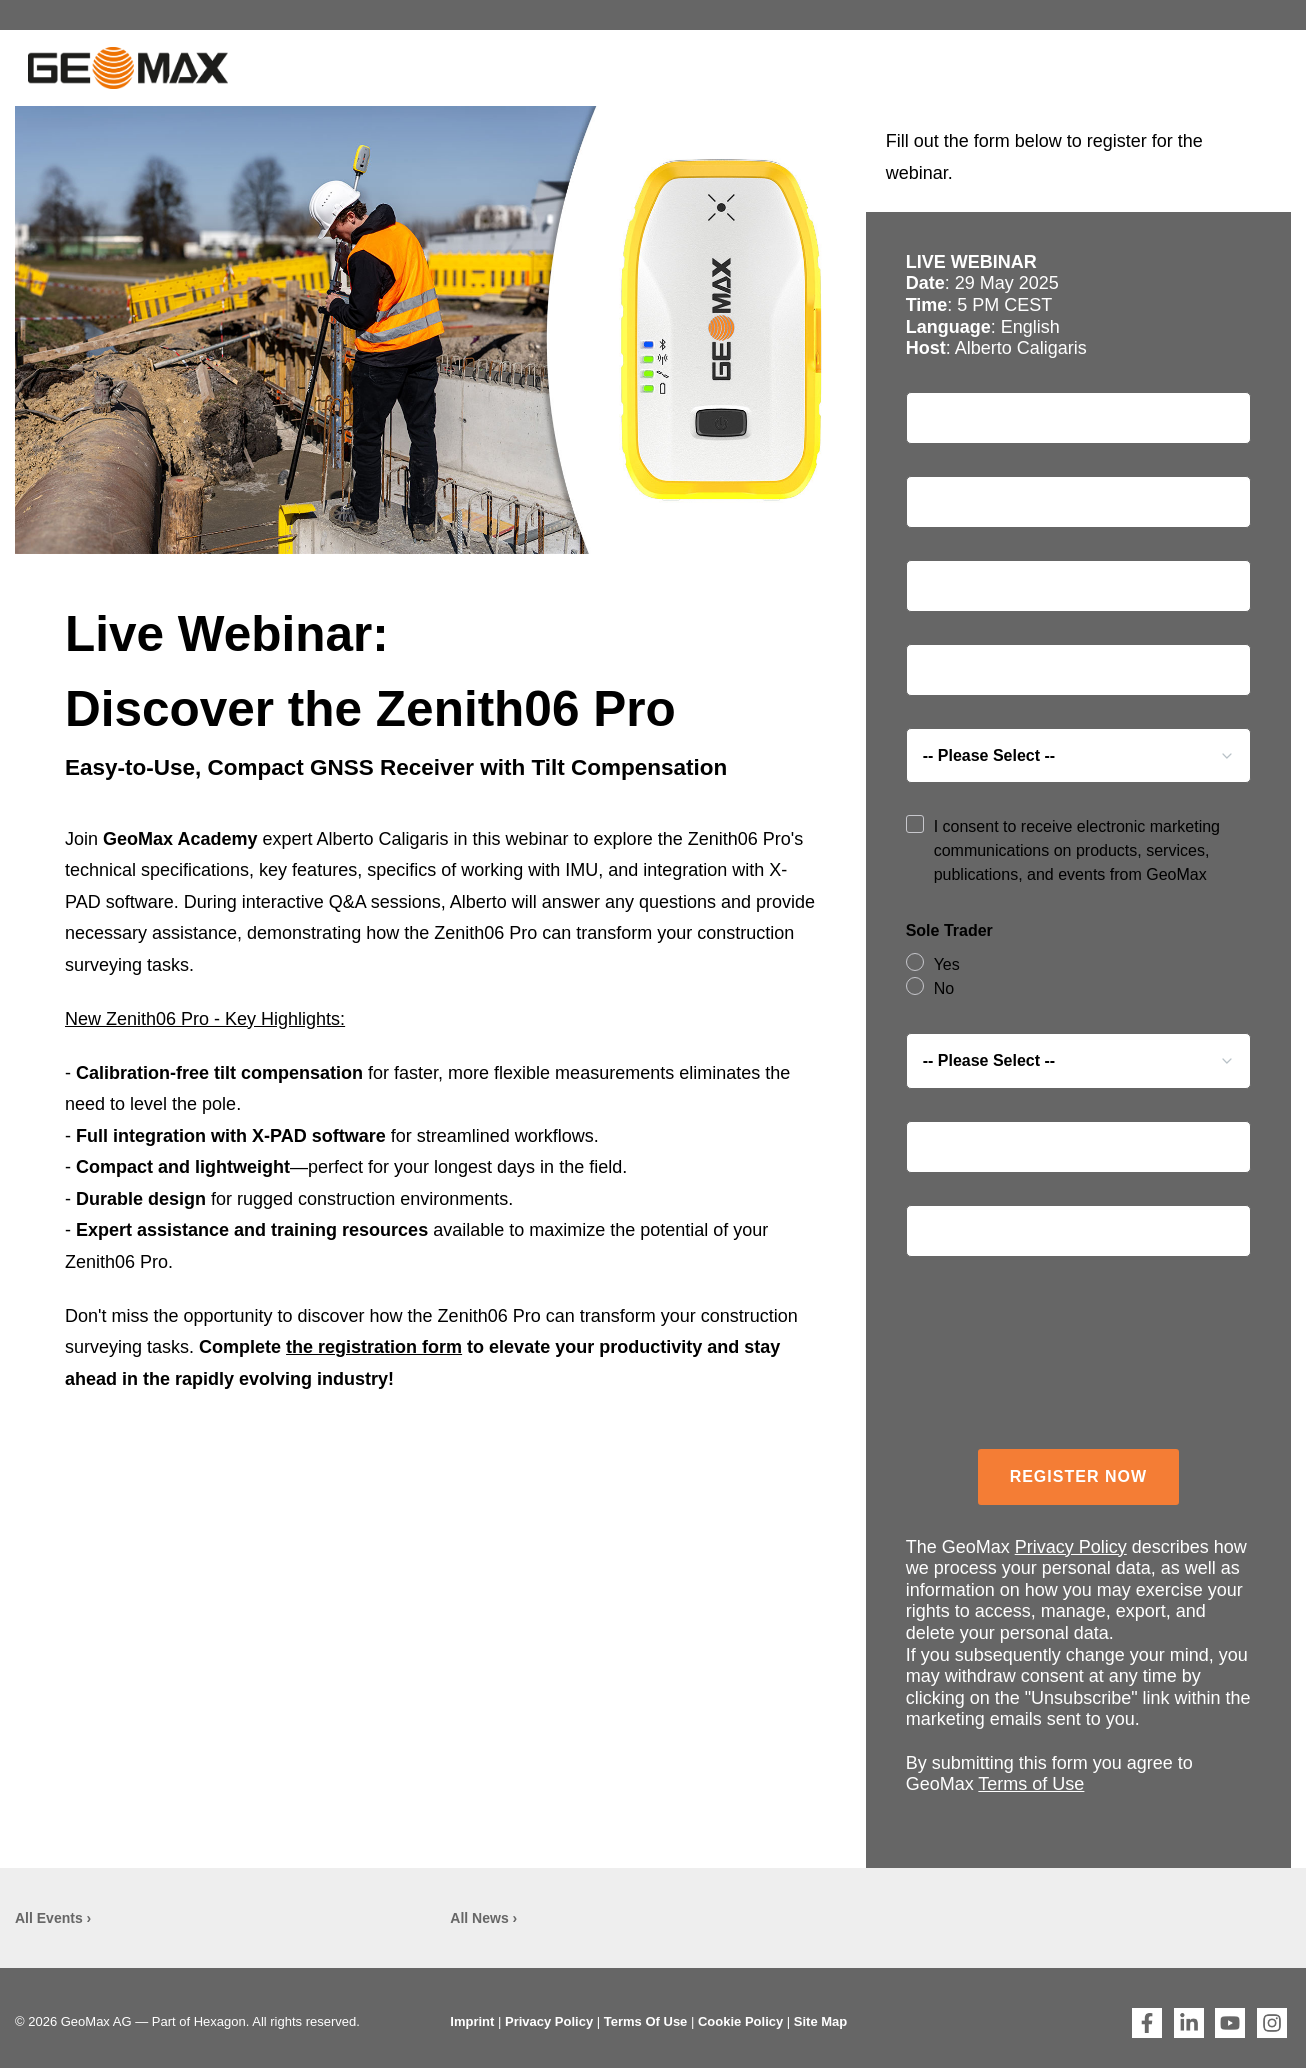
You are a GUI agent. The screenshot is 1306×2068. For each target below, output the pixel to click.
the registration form (374, 1347)
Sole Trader (949, 930)
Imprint (472, 2021)
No (944, 988)
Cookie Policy (740, 2021)
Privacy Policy (1071, 1547)
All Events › (53, 1918)
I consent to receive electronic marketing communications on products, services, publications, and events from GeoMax (1077, 850)
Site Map (820, 2021)
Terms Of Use (646, 2021)
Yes (947, 964)
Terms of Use (1031, 1784)
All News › (483, 1918)
